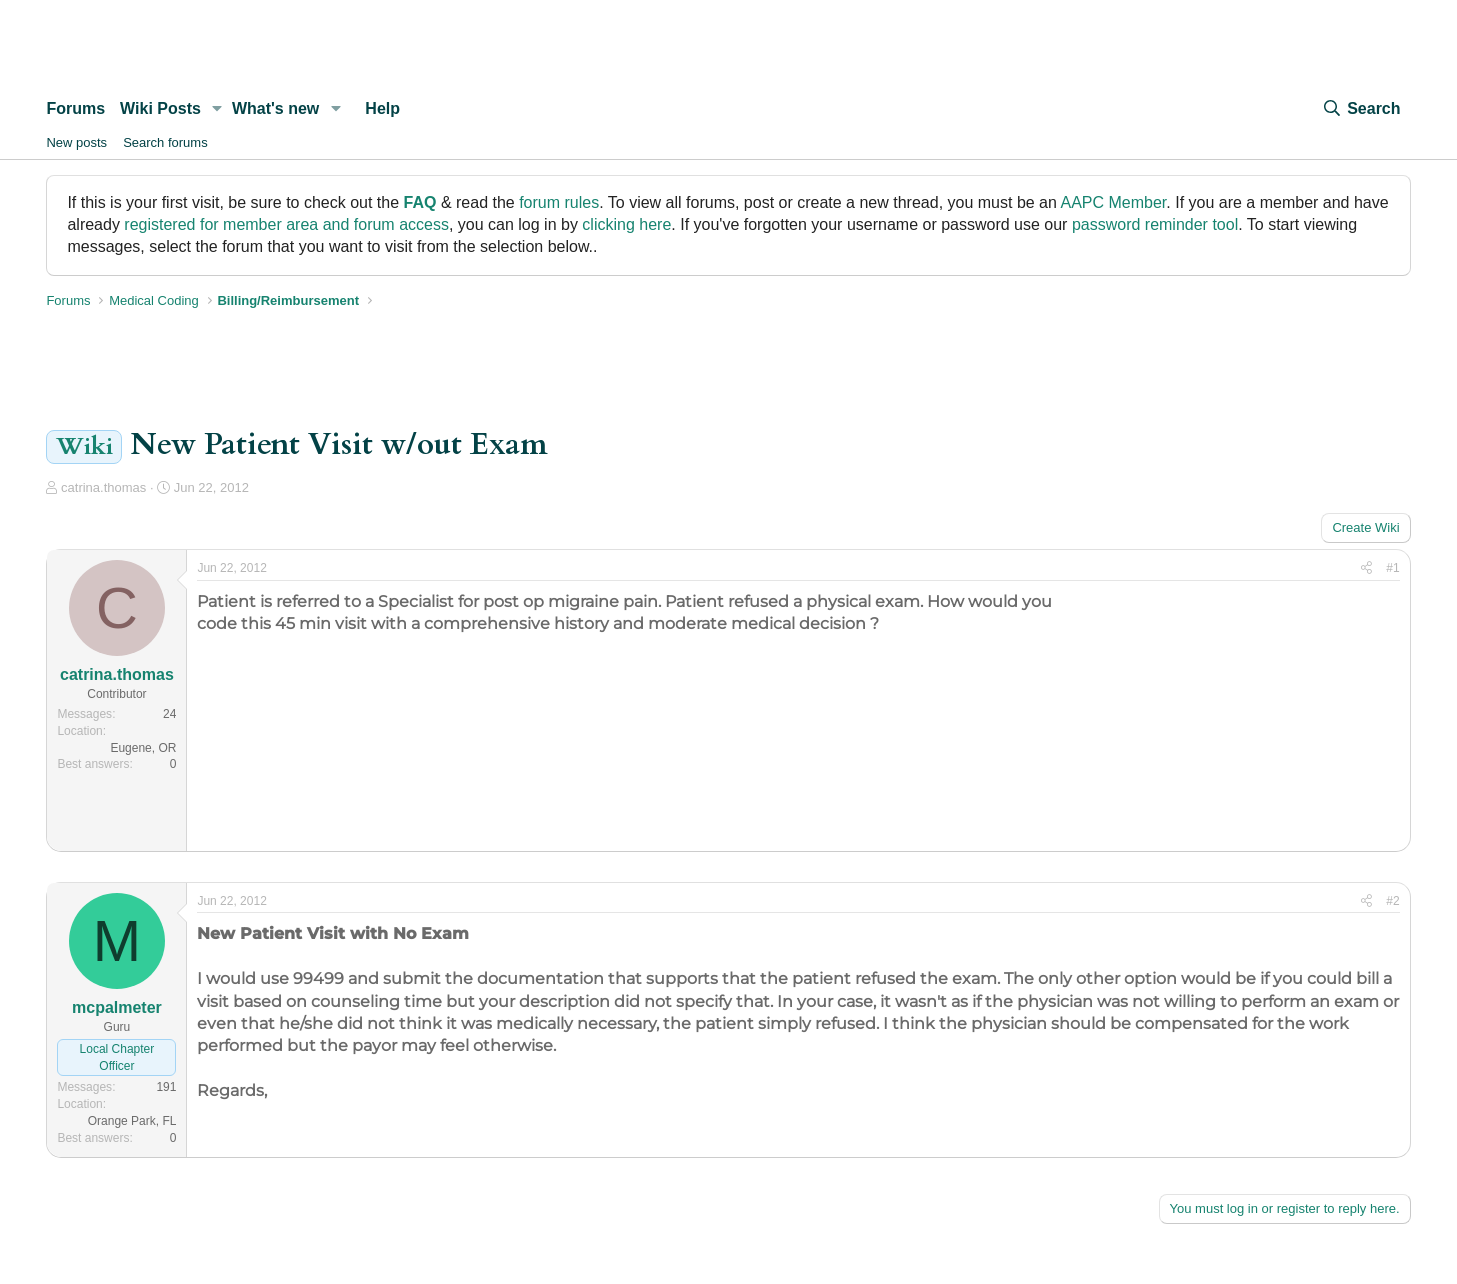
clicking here (626, 224)
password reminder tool (1155, 224)
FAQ (420, 202)
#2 (1392, 901)
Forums (75, 108)
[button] (217, 109)
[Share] (1366, 568)
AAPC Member (1113, 202)
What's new (275, 108)
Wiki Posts (160, 108)
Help (382, 108)
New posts (76, 142)
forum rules (559, 202)
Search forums (165, 142)
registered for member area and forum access (286, 224)
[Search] (1361, 109)
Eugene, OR (143, 748)
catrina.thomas (103, 487)
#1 (1392, 568)
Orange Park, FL (132, 1121)
